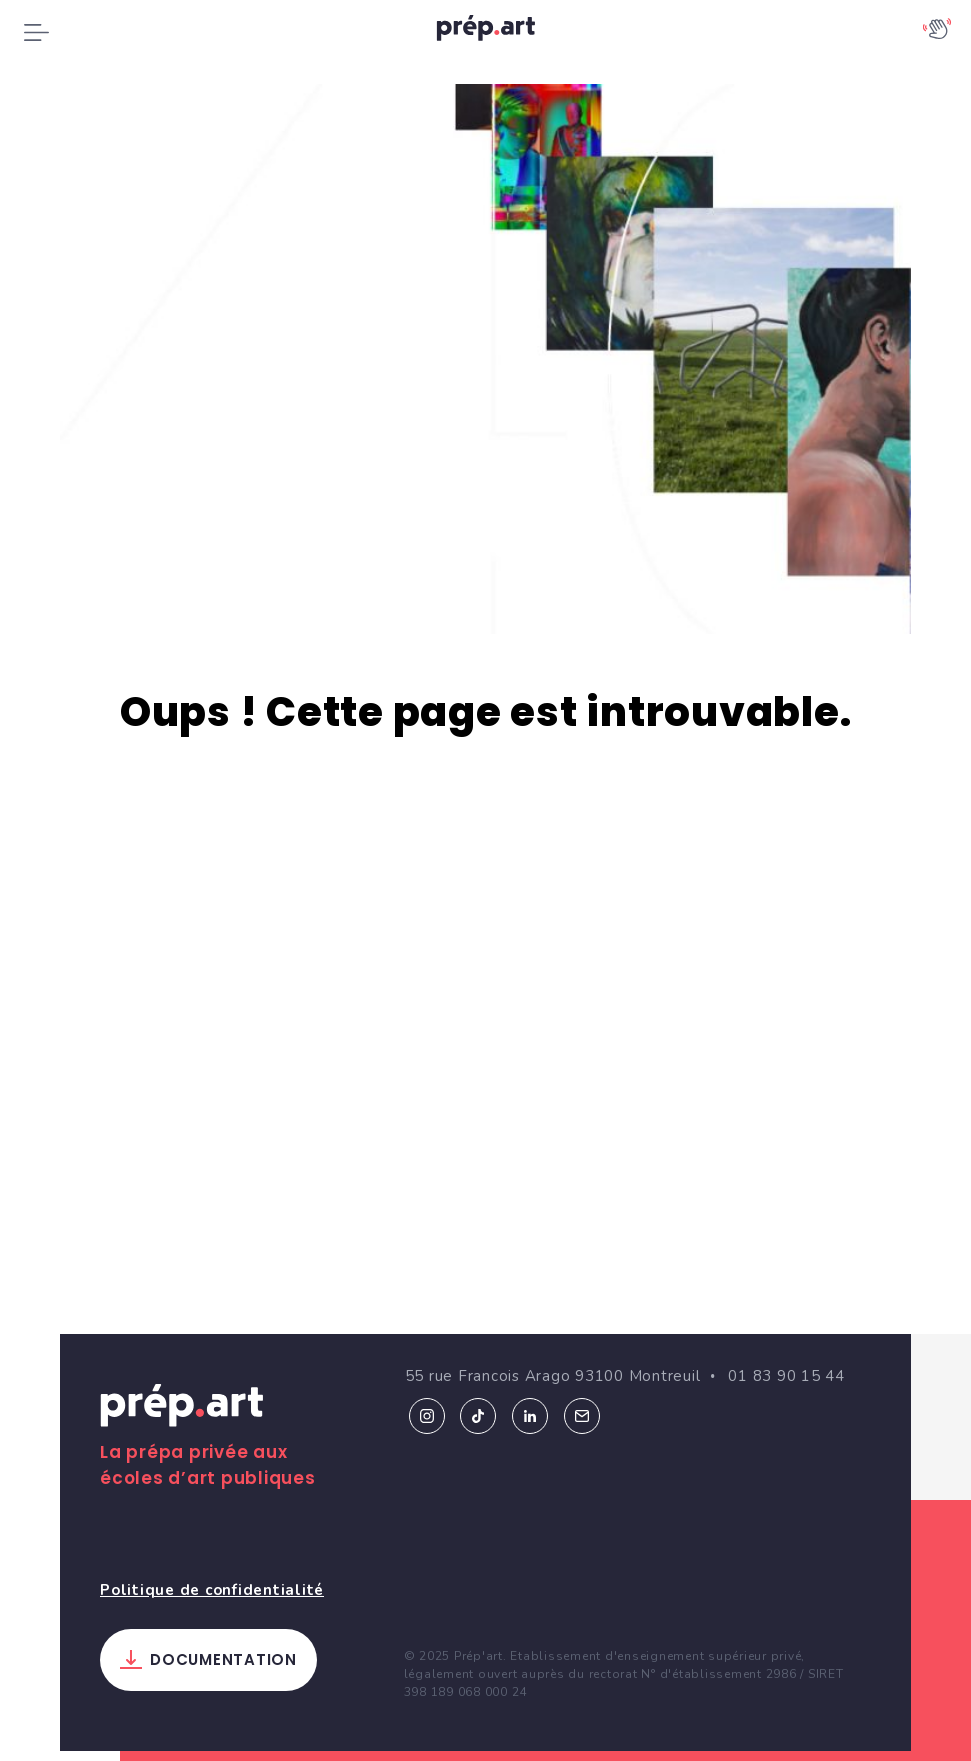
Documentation (223, 1640)
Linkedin (530, 1396)
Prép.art (182, 1390)
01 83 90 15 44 (786, 1357)
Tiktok (478, 1396)
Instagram (427, 1396)
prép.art (486, 33)
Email (582, 1396)
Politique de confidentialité (212, 1570)
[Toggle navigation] (37, 32)
